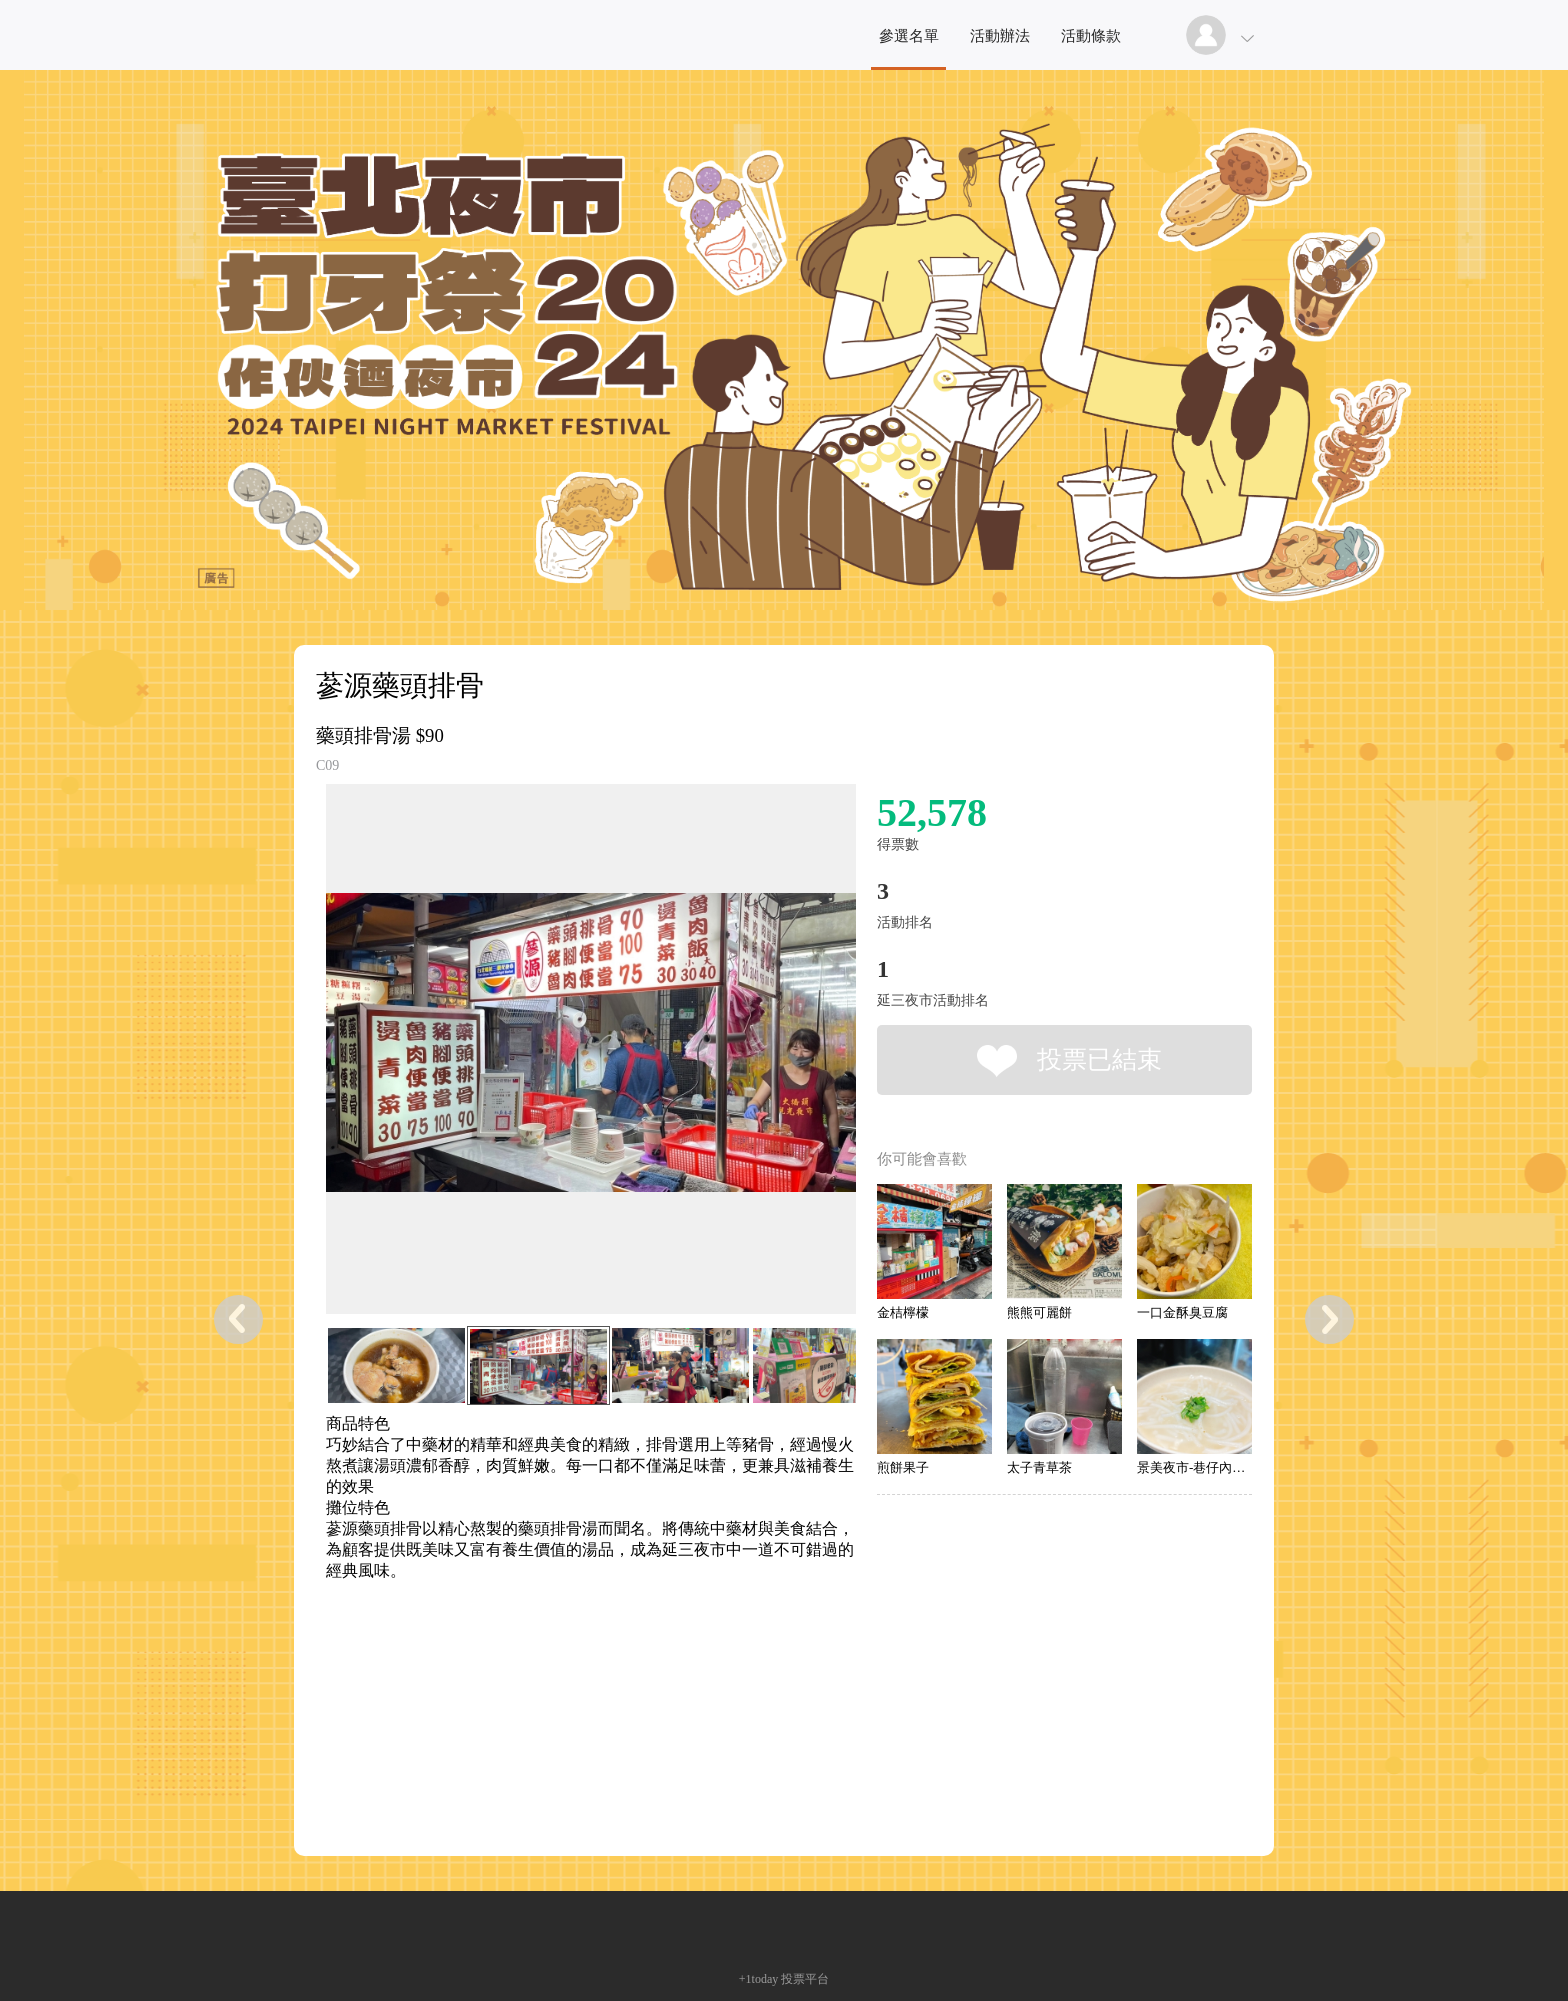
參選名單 (909, 36)
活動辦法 (1000, 36)
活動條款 (1091, 36)
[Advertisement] (560, 1672)
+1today (758, 1979)
